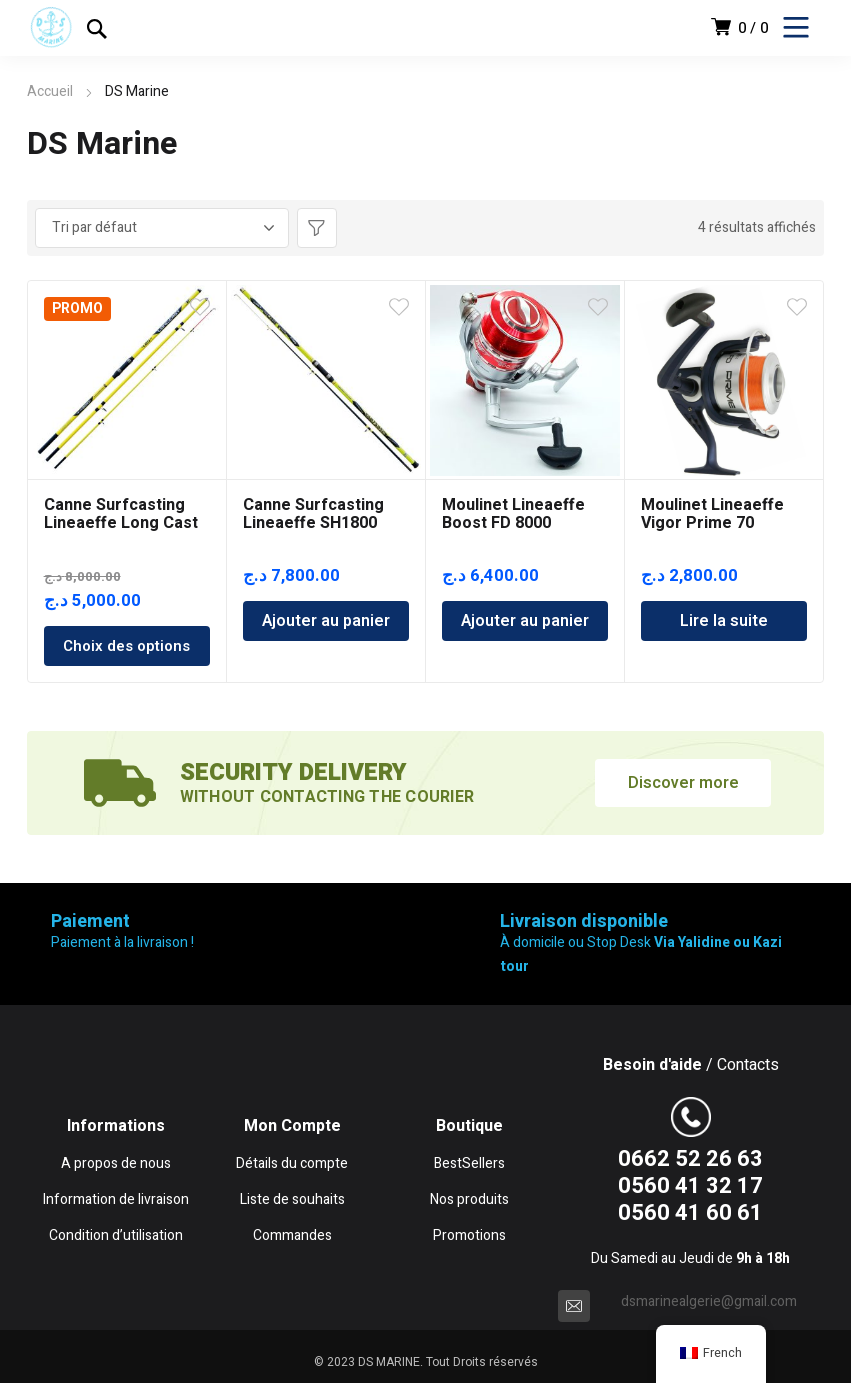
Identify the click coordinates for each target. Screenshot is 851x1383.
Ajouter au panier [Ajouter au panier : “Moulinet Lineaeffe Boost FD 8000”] (525, 621)
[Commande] (162, 228)
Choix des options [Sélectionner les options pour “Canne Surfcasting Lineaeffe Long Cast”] (126, 646)
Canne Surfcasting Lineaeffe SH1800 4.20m (313, 523)
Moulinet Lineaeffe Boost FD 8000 (513, 514)
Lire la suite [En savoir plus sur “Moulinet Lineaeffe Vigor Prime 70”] (724, 621)
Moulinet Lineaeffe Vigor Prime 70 (712, 514)
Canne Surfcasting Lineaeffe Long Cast (121, 514)
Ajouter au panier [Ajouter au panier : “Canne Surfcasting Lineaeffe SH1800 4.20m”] (326, 621)
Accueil (50, 91)
